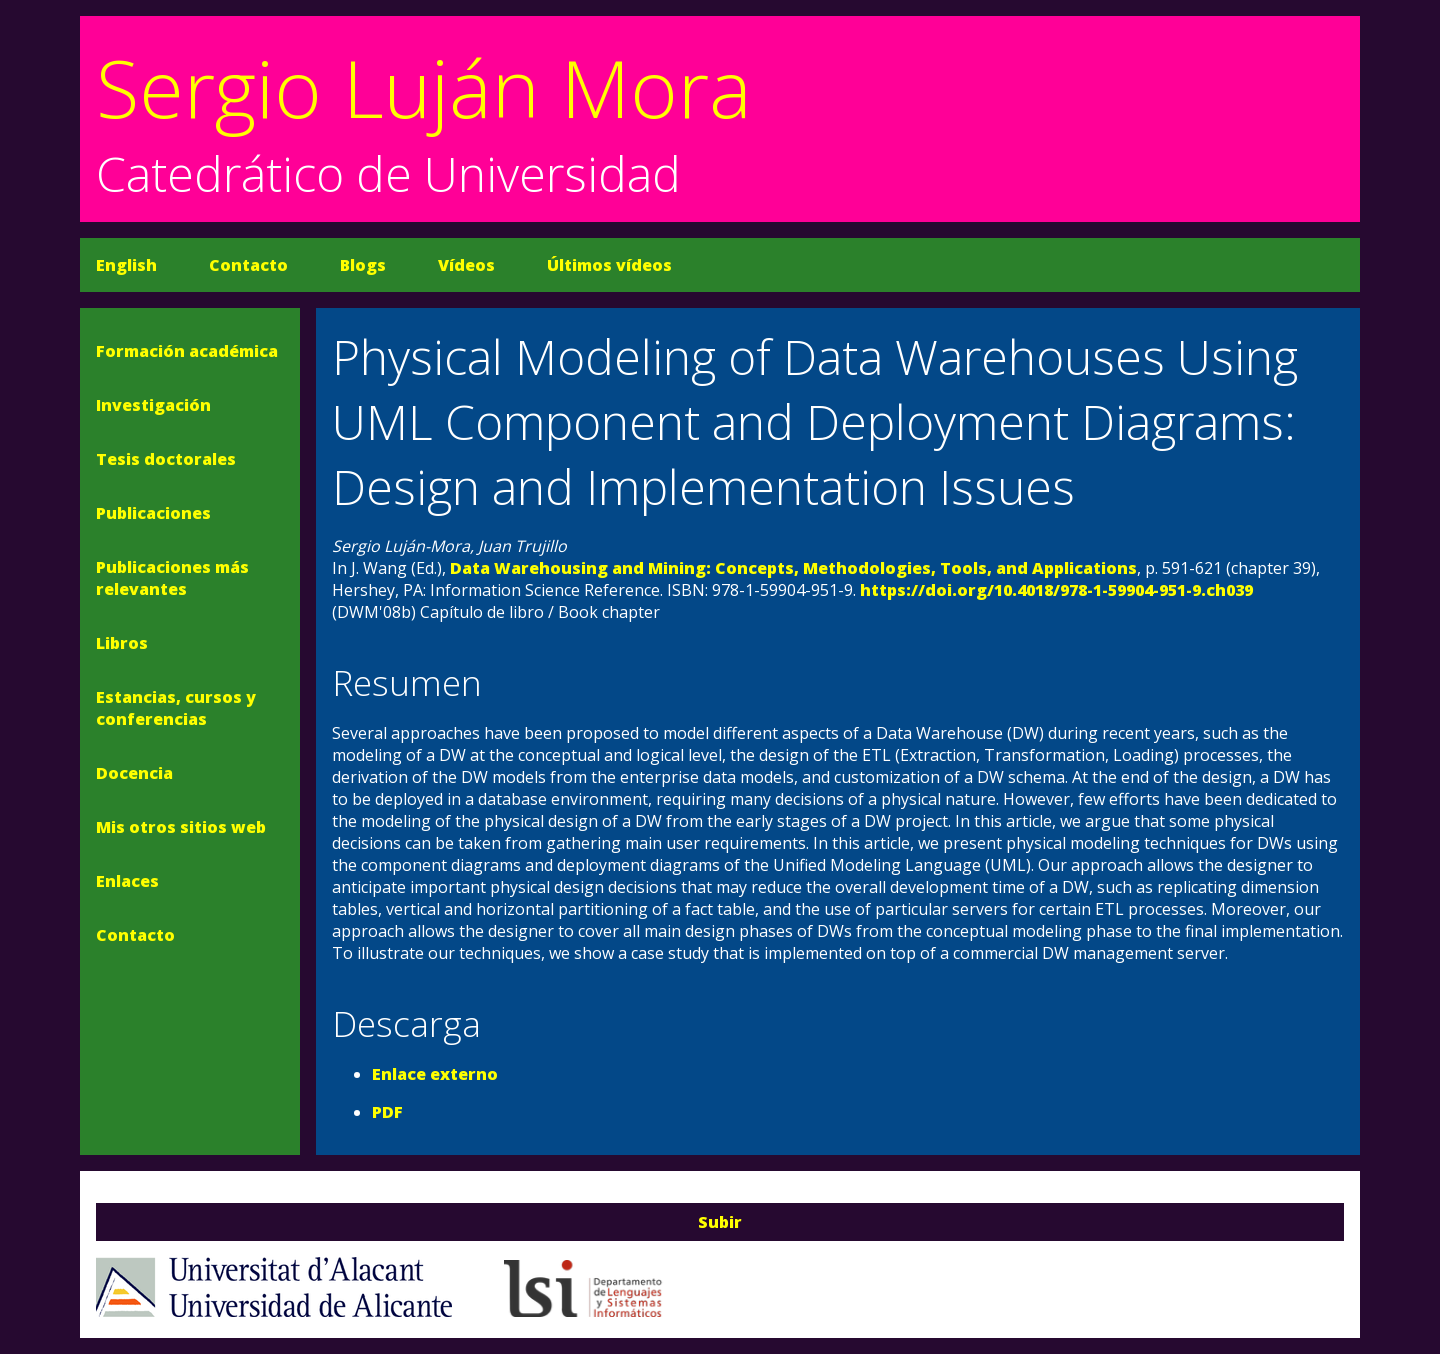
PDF (387, 1112)
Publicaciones (153, 513)
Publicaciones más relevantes (172, 578)
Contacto (248, 265)
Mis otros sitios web (181, 827)
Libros (122, 643)
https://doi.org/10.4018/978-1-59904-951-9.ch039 (1056, 590)
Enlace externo (435, 1074)
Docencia (134, 773)
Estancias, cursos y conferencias (176, 708)
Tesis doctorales (166, 459)
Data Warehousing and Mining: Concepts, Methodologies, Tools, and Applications (793, 568)
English (126, 265)
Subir (720, 1222)
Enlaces (127, 881)
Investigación (153, 405)
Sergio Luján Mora (424, 86)
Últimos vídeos (609, 265)
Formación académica (187, 351)
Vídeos (466, 265)
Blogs (363, 265)
